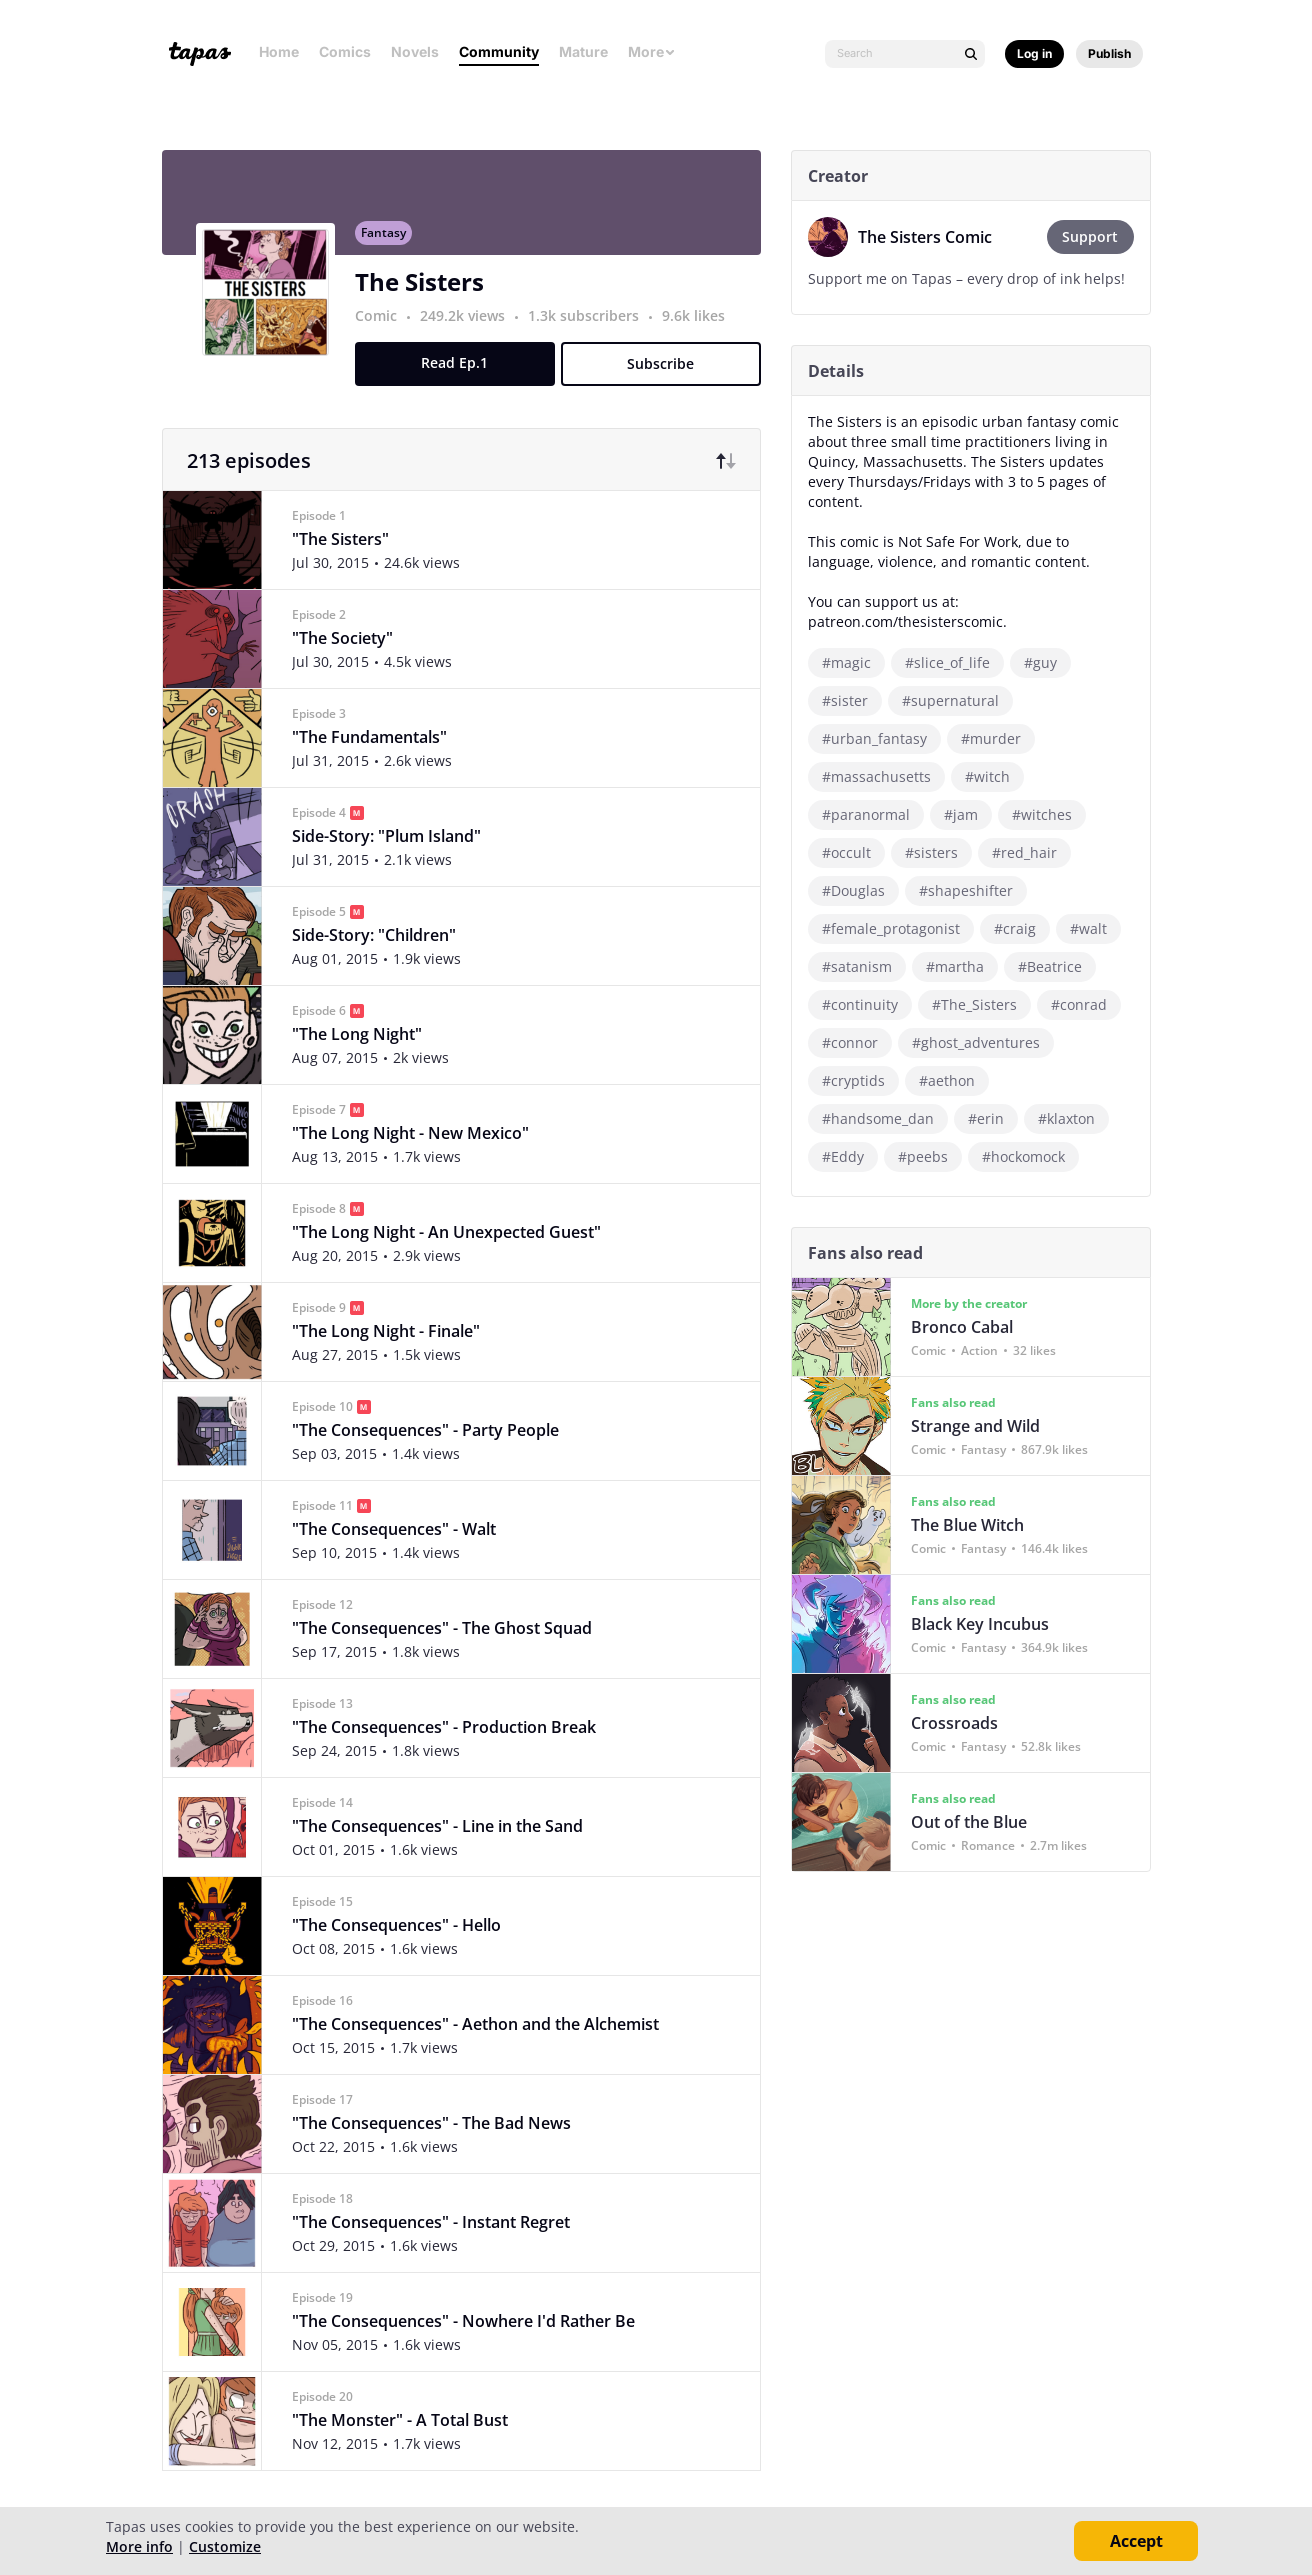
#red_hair (1031, 852)
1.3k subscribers (592, 326)
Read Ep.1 (462, 373)
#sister (852, 700)
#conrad (1086, 1004)
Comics (345, 51)
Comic (383, 326)
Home (279, 51)
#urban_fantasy (881, 738)
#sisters (938, 852)
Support (1098, 236)
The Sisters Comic (932, 237)
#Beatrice (1057, 966)
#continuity (867, 1004)
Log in (1034, 53)
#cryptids (860, 1080)
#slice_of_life (954, 662)
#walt (1095, 928)
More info (139, 2546)
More (652, 51)
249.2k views (471, 326)
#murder (998, 738)
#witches (1049, 814)
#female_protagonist (898, 928)
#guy (1047, 662)
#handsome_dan (885, 1118)
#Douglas (860, 890)
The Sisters (426, 292)
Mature (583, 51)
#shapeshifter (973, 890)
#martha (962, 966)
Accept (1136, 2541)
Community (499, 51)
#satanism (864, 966)
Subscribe (668, 374)
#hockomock (1030, 1156)
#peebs (930, 1156)
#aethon (954, 1080)
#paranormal (873, 814)
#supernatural (957, 700)
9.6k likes (700, 326)
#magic (853, 662)
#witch (994, 776)
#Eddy (850, 1156)
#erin (993, 1118)
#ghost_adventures (983, 1042)
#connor (857, 1042)
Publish (1109, 53)
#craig (1022, 928)
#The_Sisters (981, 1004)
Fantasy (390, 243)
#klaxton (1073, 1118)
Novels (415, 51)
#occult (853, 852)
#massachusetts (883, 776)
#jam (968, 814)
